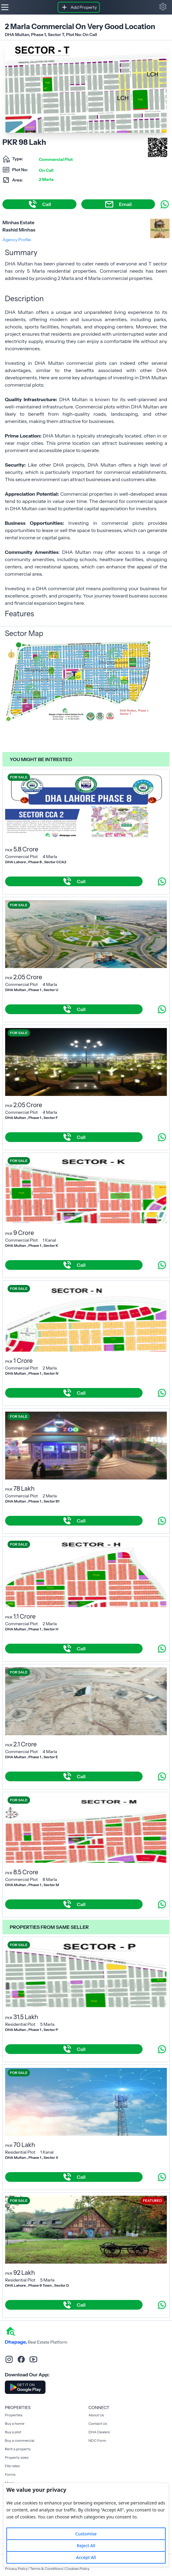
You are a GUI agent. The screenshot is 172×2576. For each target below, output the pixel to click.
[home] (10, 2330)
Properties (13, 2415)
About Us (96, 2415)
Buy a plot (13, 2432)
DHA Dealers (99, 2432)
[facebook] (21, 2359)
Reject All (86, 2545)
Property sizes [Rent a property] (17, 2457)
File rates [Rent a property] (12, 2466)
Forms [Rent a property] (10, 2474)
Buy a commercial (19, 2440)
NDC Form (97, 2440)
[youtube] (33, 2359)
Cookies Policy (77, 2568)
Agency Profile (16, 239)
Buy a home (14, 2423)
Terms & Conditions (46, 2568)
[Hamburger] (5, 7)
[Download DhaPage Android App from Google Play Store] (25, 2387)
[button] (163, 6)
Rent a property (18, 2449)
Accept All (86, 2557)
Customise (85, 2534)
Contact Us (98, 2423)
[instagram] (9, 2359)
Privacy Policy (16, 2568)
